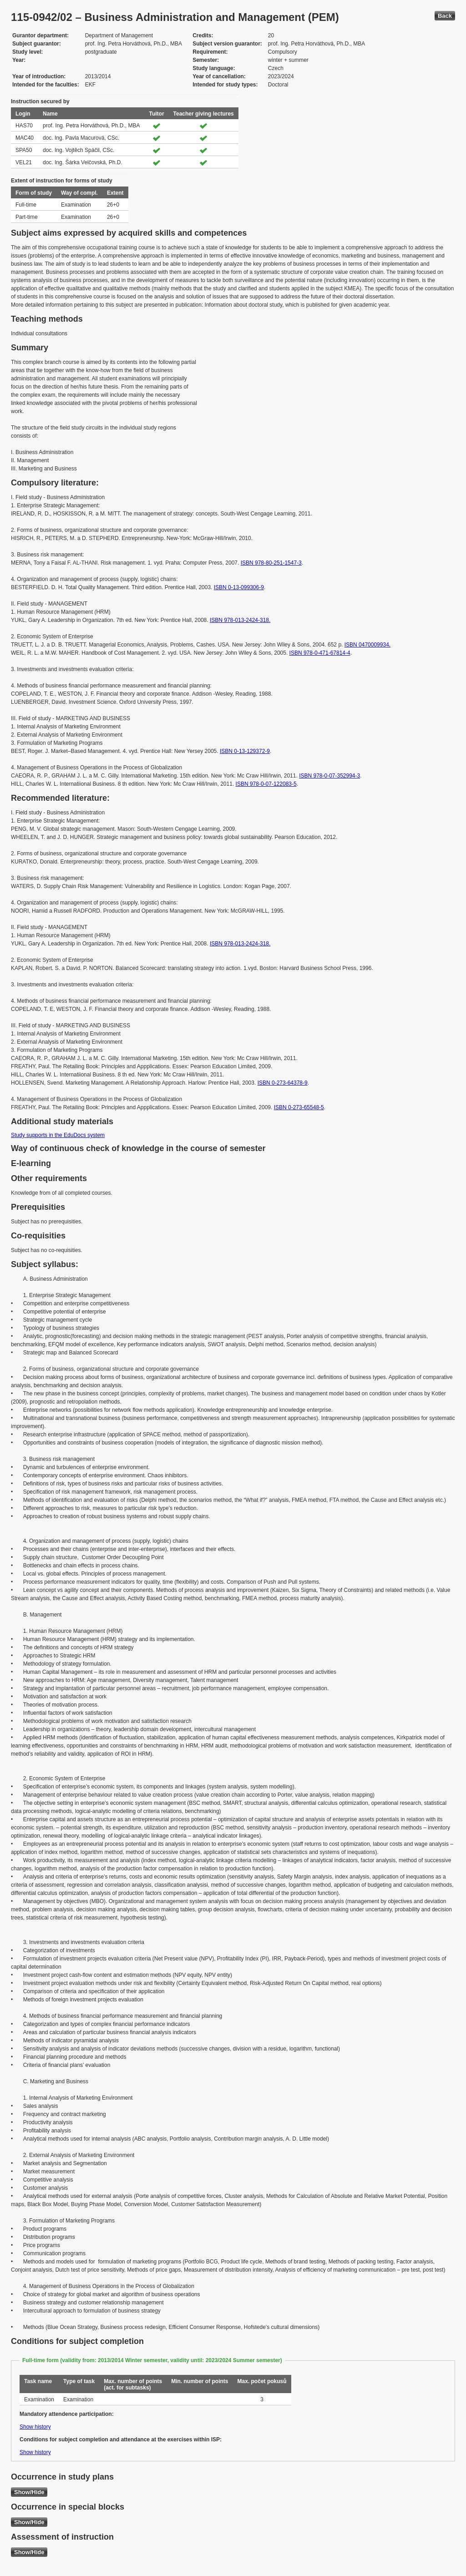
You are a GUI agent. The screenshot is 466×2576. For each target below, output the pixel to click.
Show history (35, 2427)
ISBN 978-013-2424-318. (240, 620)
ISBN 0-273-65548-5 (299, 1107)
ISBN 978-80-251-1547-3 (271, 563)
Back (445, 15)
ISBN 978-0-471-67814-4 (319, 653)
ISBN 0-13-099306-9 (239, 587)
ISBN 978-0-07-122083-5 (266, 784)
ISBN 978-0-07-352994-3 (329, 776)
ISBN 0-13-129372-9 (245, 751)
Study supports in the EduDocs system (58, 1135)
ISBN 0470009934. (367, 644)
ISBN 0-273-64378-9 (283, 1083)
